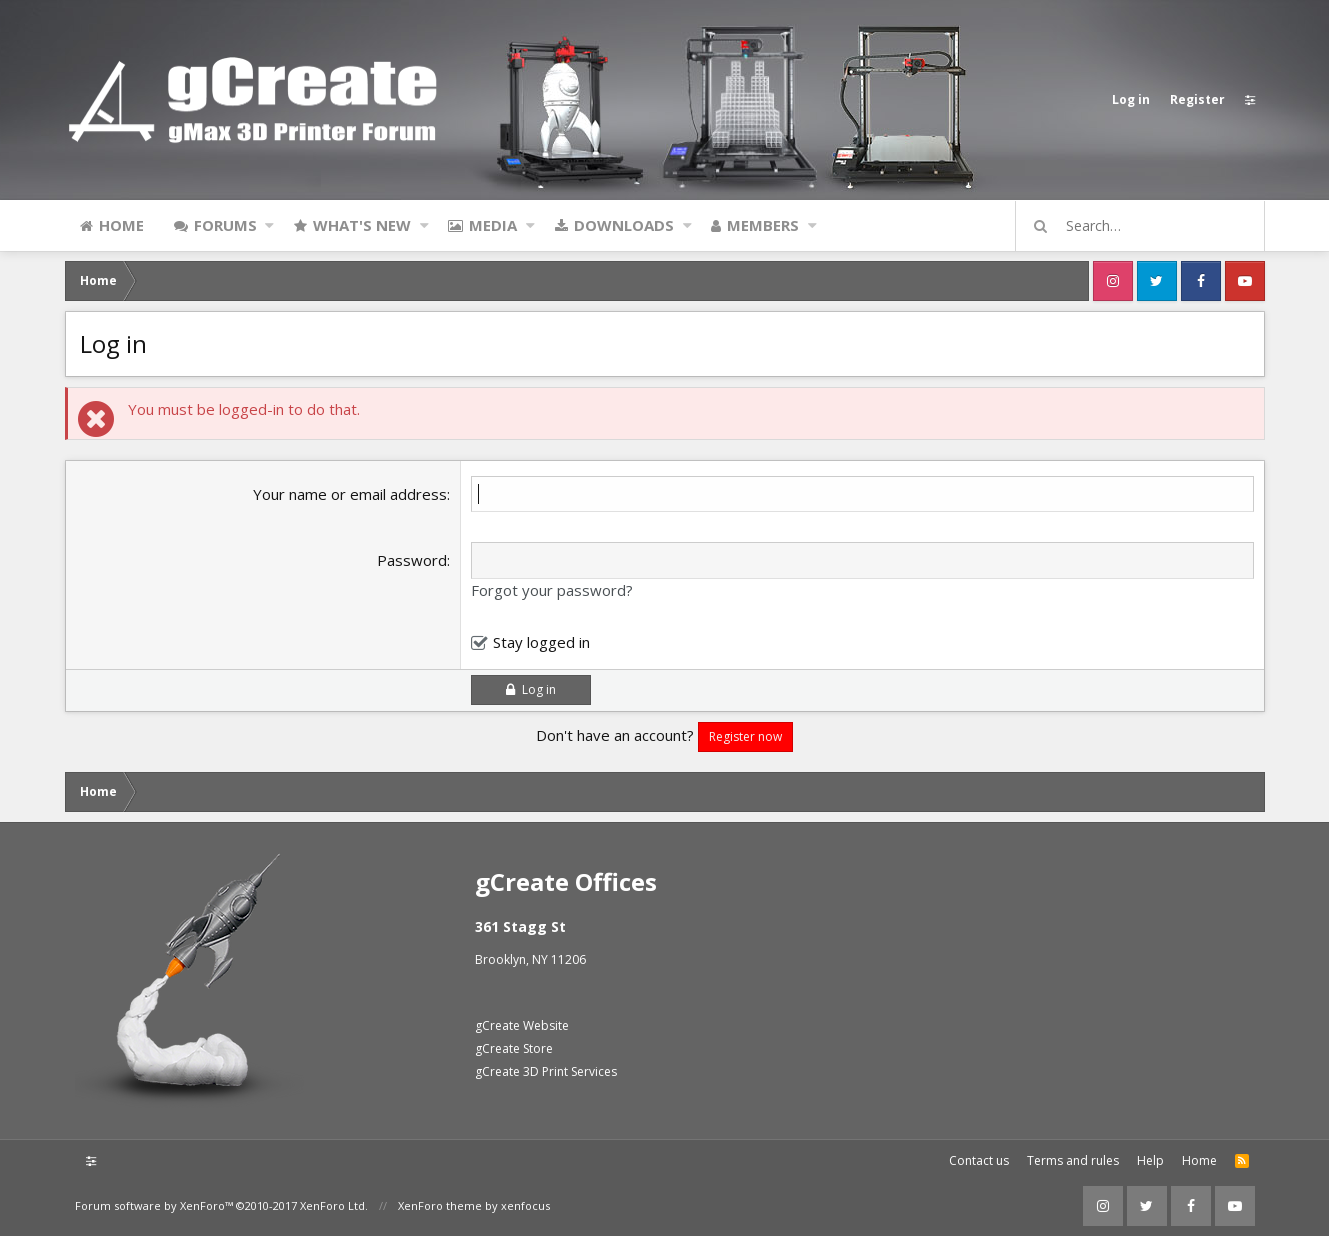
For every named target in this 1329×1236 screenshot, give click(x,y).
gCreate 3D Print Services (546, 1071)
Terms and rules (1073, 1160)
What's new (362, 225)
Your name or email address (350, 494)
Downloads (624, 225)
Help (1150, 1160)
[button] (269, 225)
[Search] (1149, 226)
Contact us (979, 1160)
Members (763, 225)
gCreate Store (514, 1048)
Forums (225, 225)
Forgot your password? (552, 590)
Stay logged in (541, 642)
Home (121, 225)
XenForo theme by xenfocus (474, 1205)
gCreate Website (522, 1025)
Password (412, 560)
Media (493, 225)
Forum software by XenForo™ (221, 1205)
